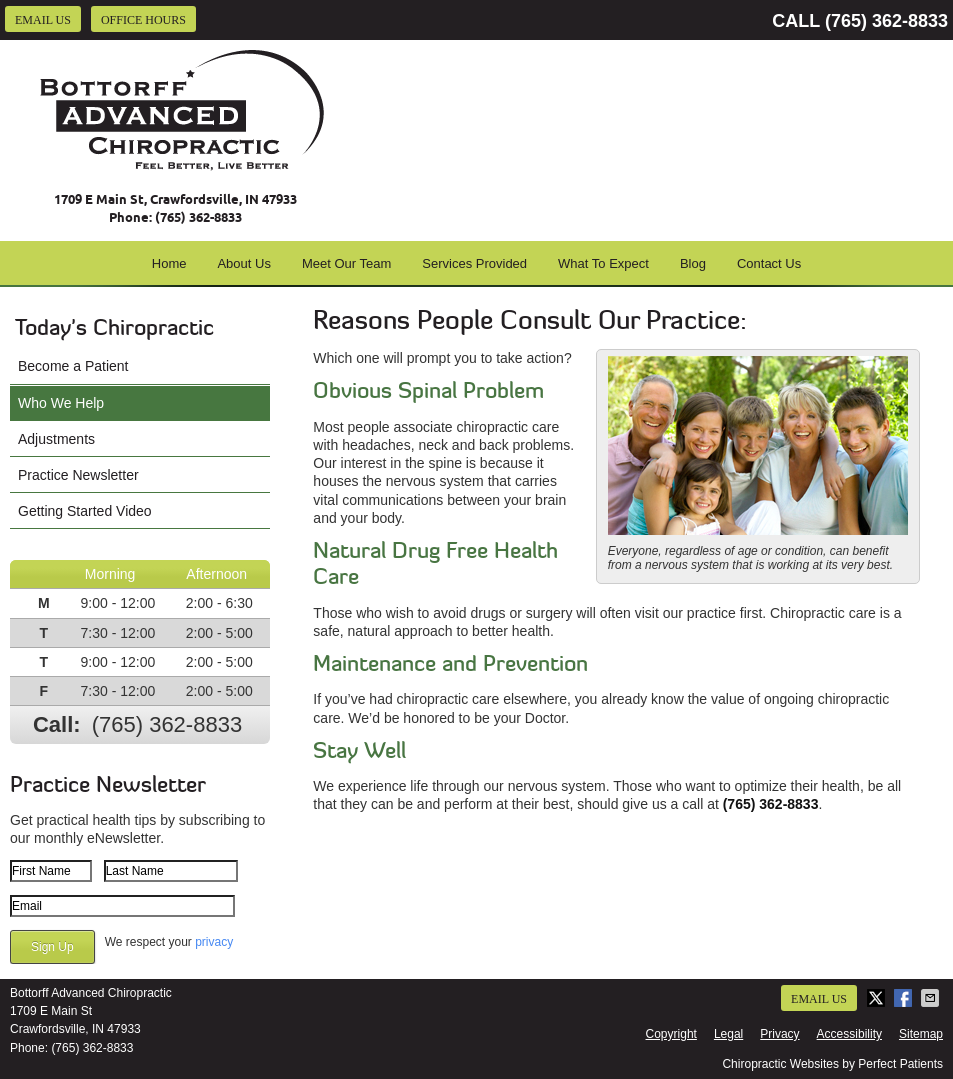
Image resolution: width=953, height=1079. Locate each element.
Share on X (878, 998)
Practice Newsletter (78, 475)
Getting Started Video (85, 511)
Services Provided (474, 263)
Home (169, 263)
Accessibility (849, 1034)
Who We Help (61, 403)
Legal (728, 1034)
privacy (214, 942)
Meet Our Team (346, 263)
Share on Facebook (905, 998)
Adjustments (56, 439)
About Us (243, 263)
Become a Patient (73, 366)
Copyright (671, 1034)
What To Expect (603, 263)
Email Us (43, 20)
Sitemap (921, 1034)
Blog (693, 263)
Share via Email (932, 998)
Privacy (779, 1034)
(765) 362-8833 (886, 21)
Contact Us (769, 263)
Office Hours (143, 20)
